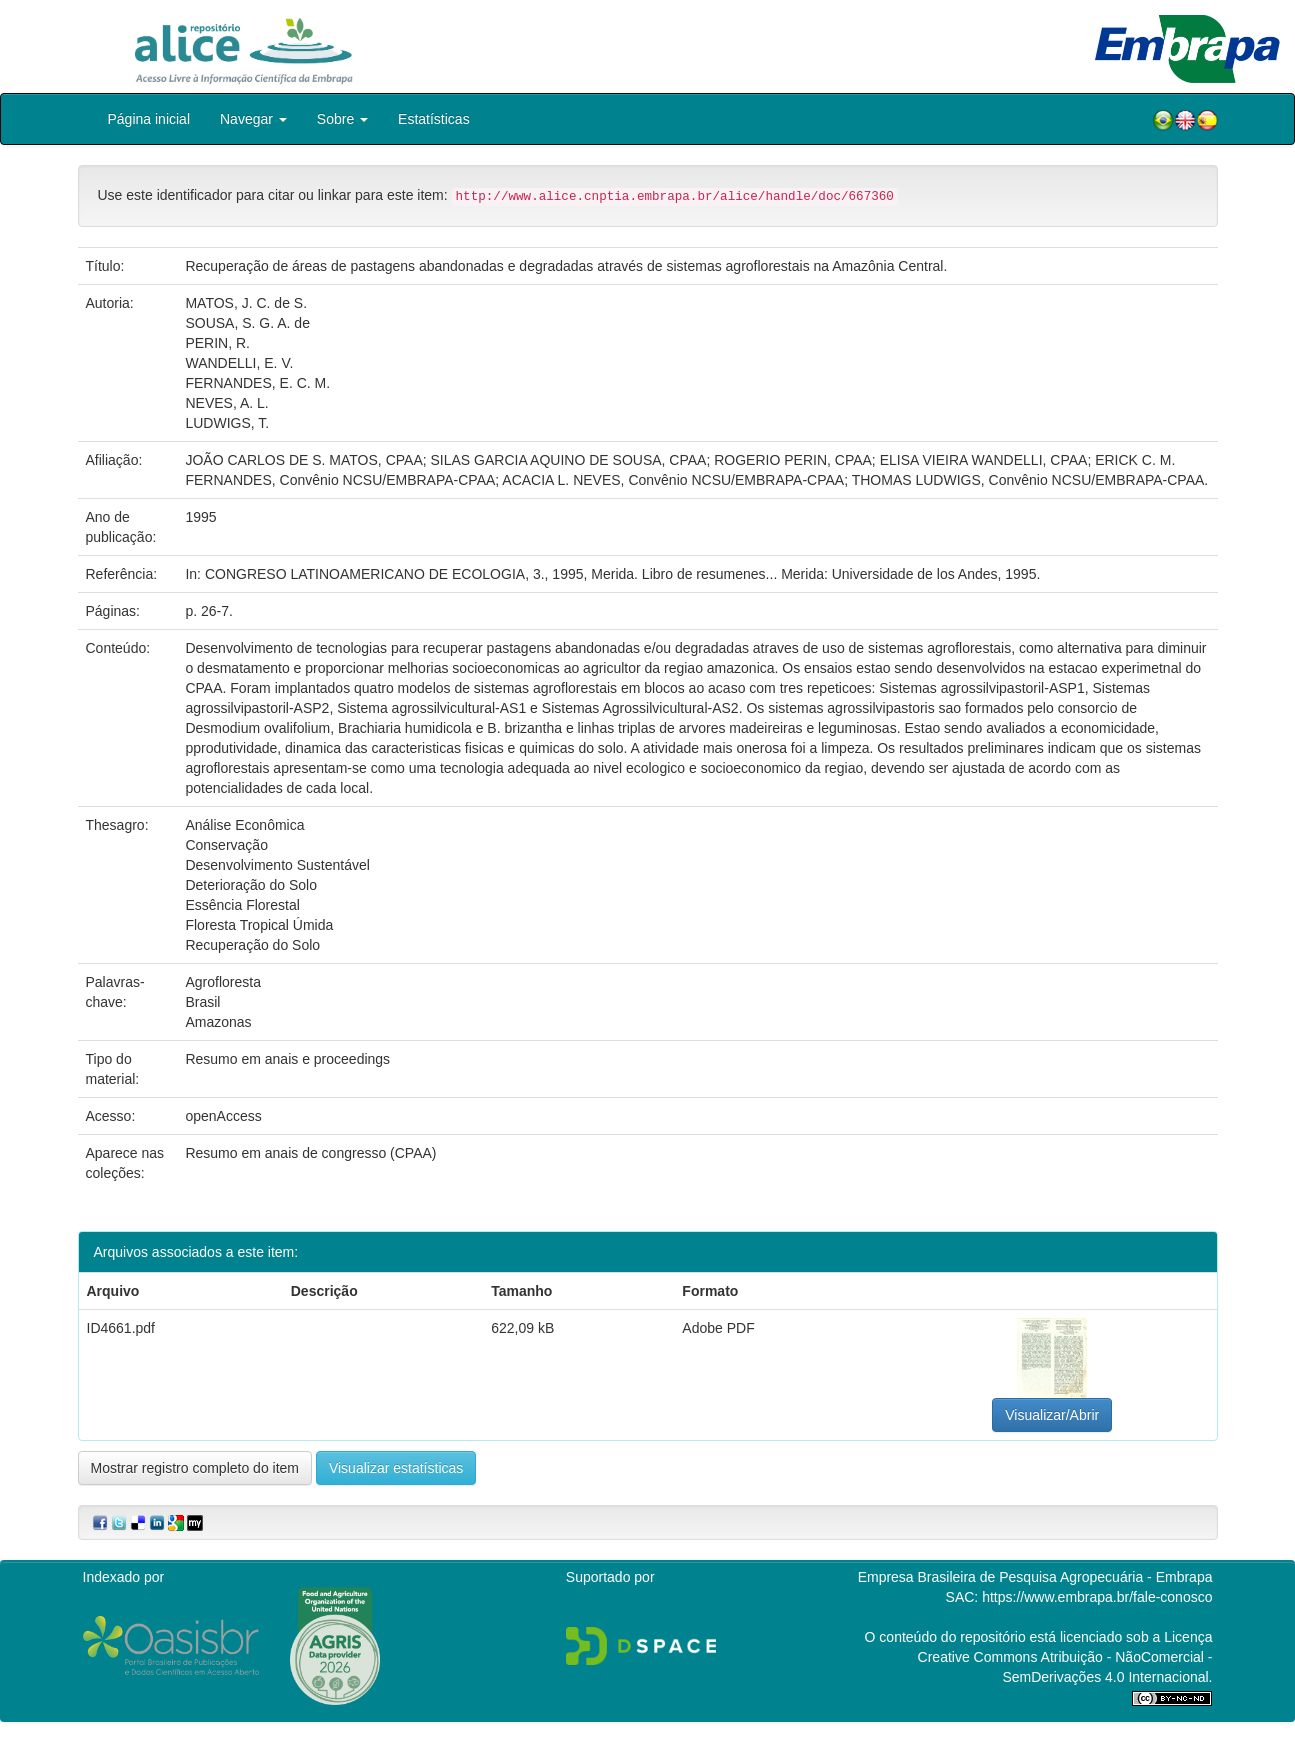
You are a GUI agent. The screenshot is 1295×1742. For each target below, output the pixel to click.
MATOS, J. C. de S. (246, 303)
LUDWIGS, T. (227, 423)
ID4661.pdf (121, 1328)
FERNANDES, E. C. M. (257, 383)
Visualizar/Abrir (1052, 1415)
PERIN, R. (217, 343)
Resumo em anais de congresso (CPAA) (310, 1153)
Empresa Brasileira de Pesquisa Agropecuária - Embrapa (1035, 1577)
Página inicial (149, 119)
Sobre (342, 119)
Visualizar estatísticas (396, 1468)
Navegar (253, 119)
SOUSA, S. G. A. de (247, 323)
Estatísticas (434, 119)
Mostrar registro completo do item (195, 1468)
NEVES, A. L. (226, 403)
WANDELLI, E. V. (239, 363)
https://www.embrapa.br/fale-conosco (1097, 1597)
